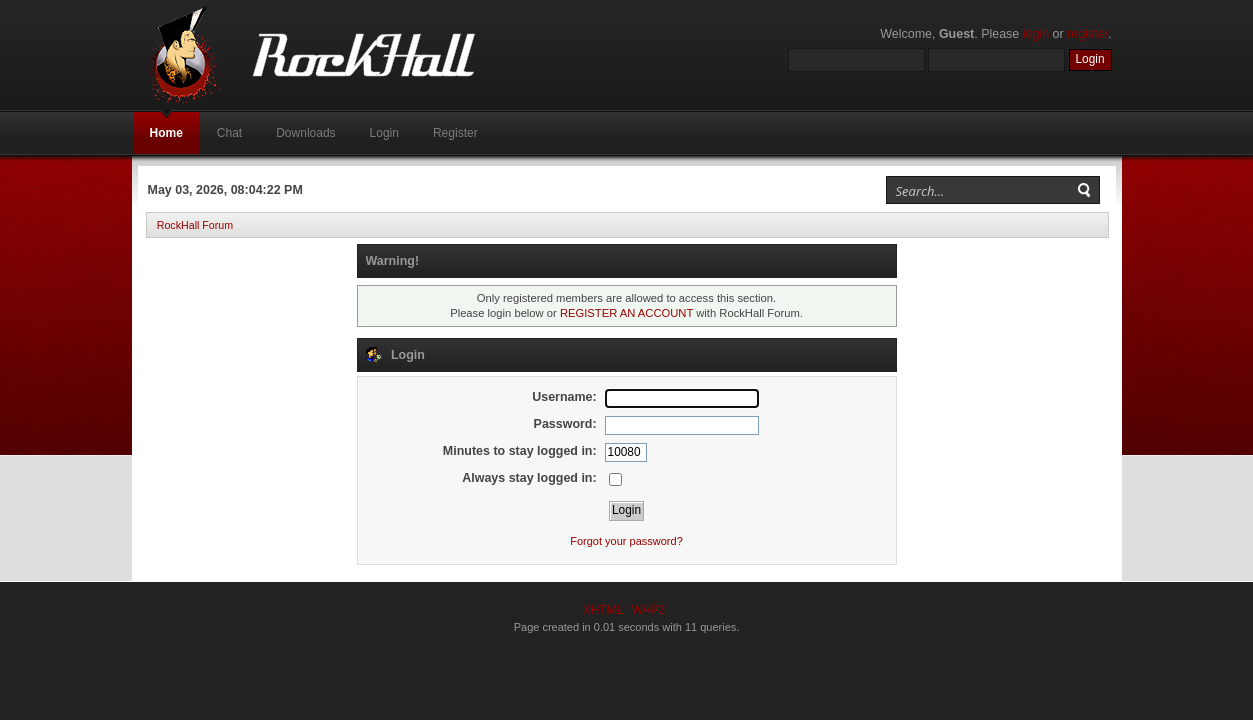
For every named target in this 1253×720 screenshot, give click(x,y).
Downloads (305, 133)
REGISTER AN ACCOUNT (626, 313)
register (1087, 34)
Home (166, 133)
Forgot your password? (626, 541)
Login (384, 133)
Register (455, 133)
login (1036, 34)
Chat (229, 133)
